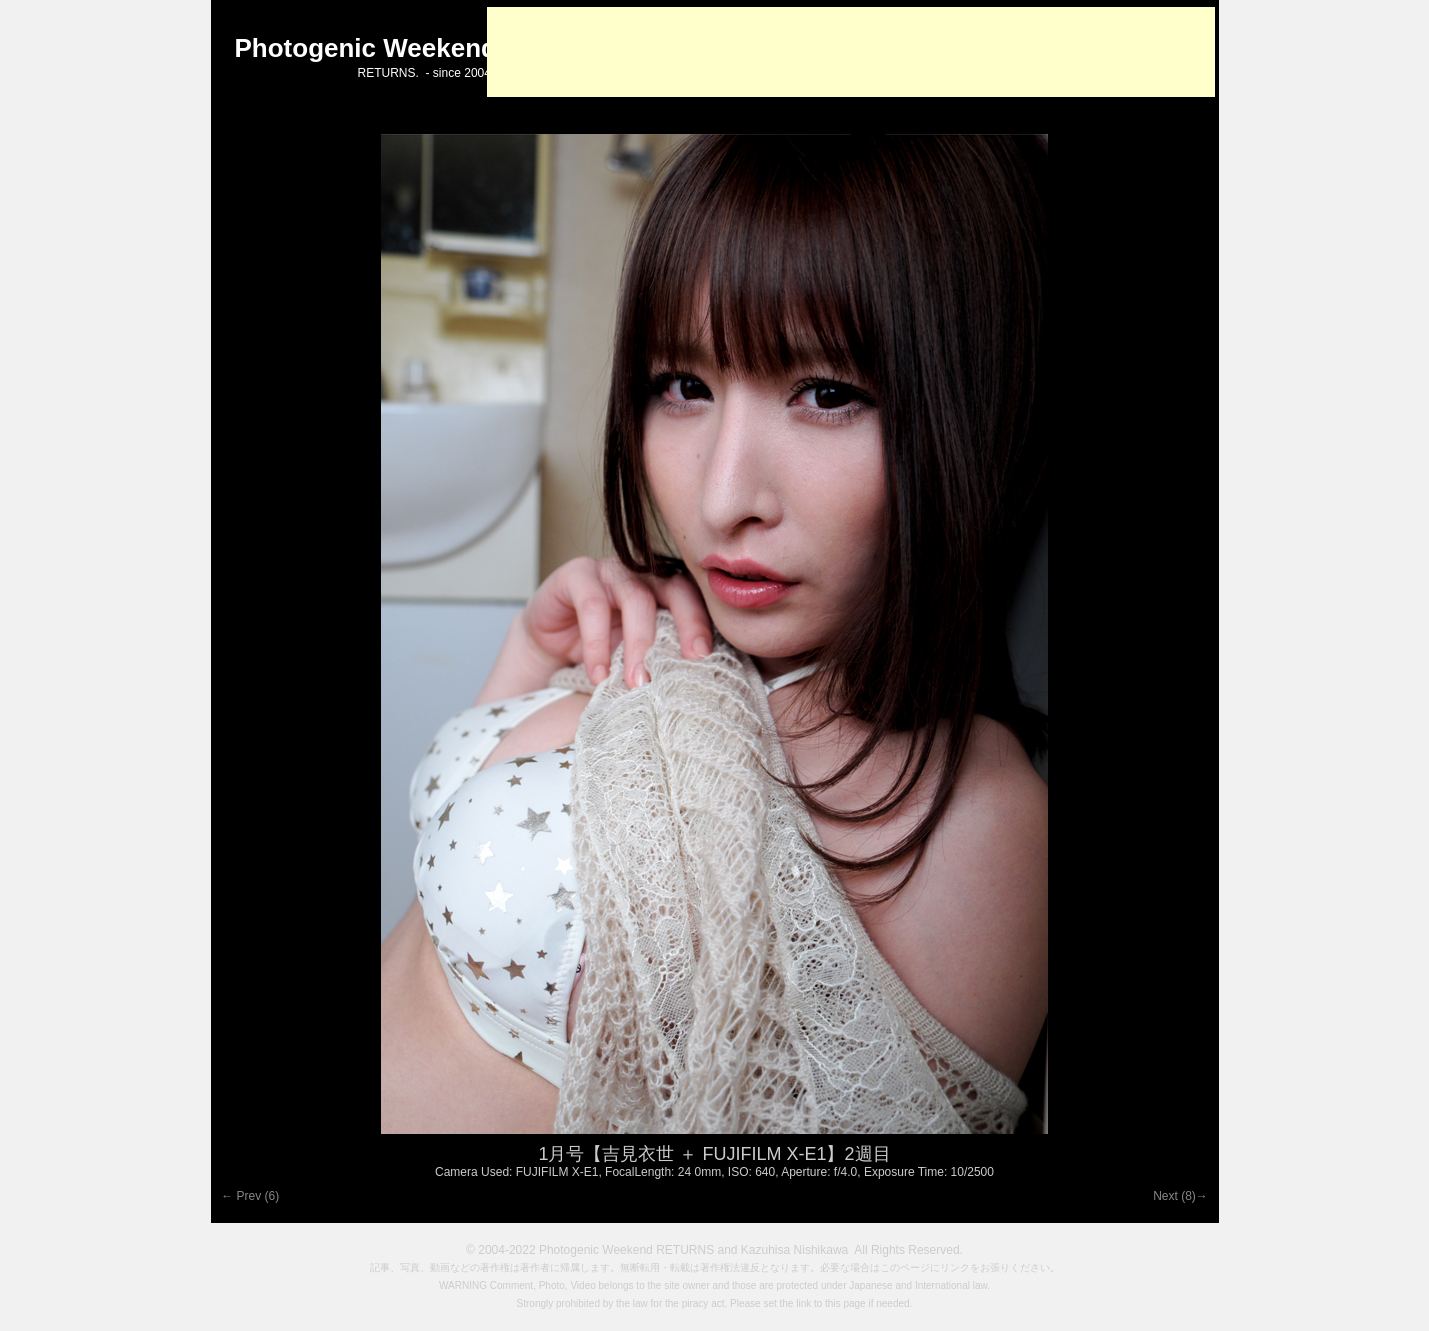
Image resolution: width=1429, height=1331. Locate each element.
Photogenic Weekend (366, 48)
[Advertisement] (851, 52)
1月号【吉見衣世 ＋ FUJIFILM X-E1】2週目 (714, 1154)
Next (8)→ (1183, 1196)
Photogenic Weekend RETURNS (626, 1250)
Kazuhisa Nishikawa (794, 1250)
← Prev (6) (247, 1196)
